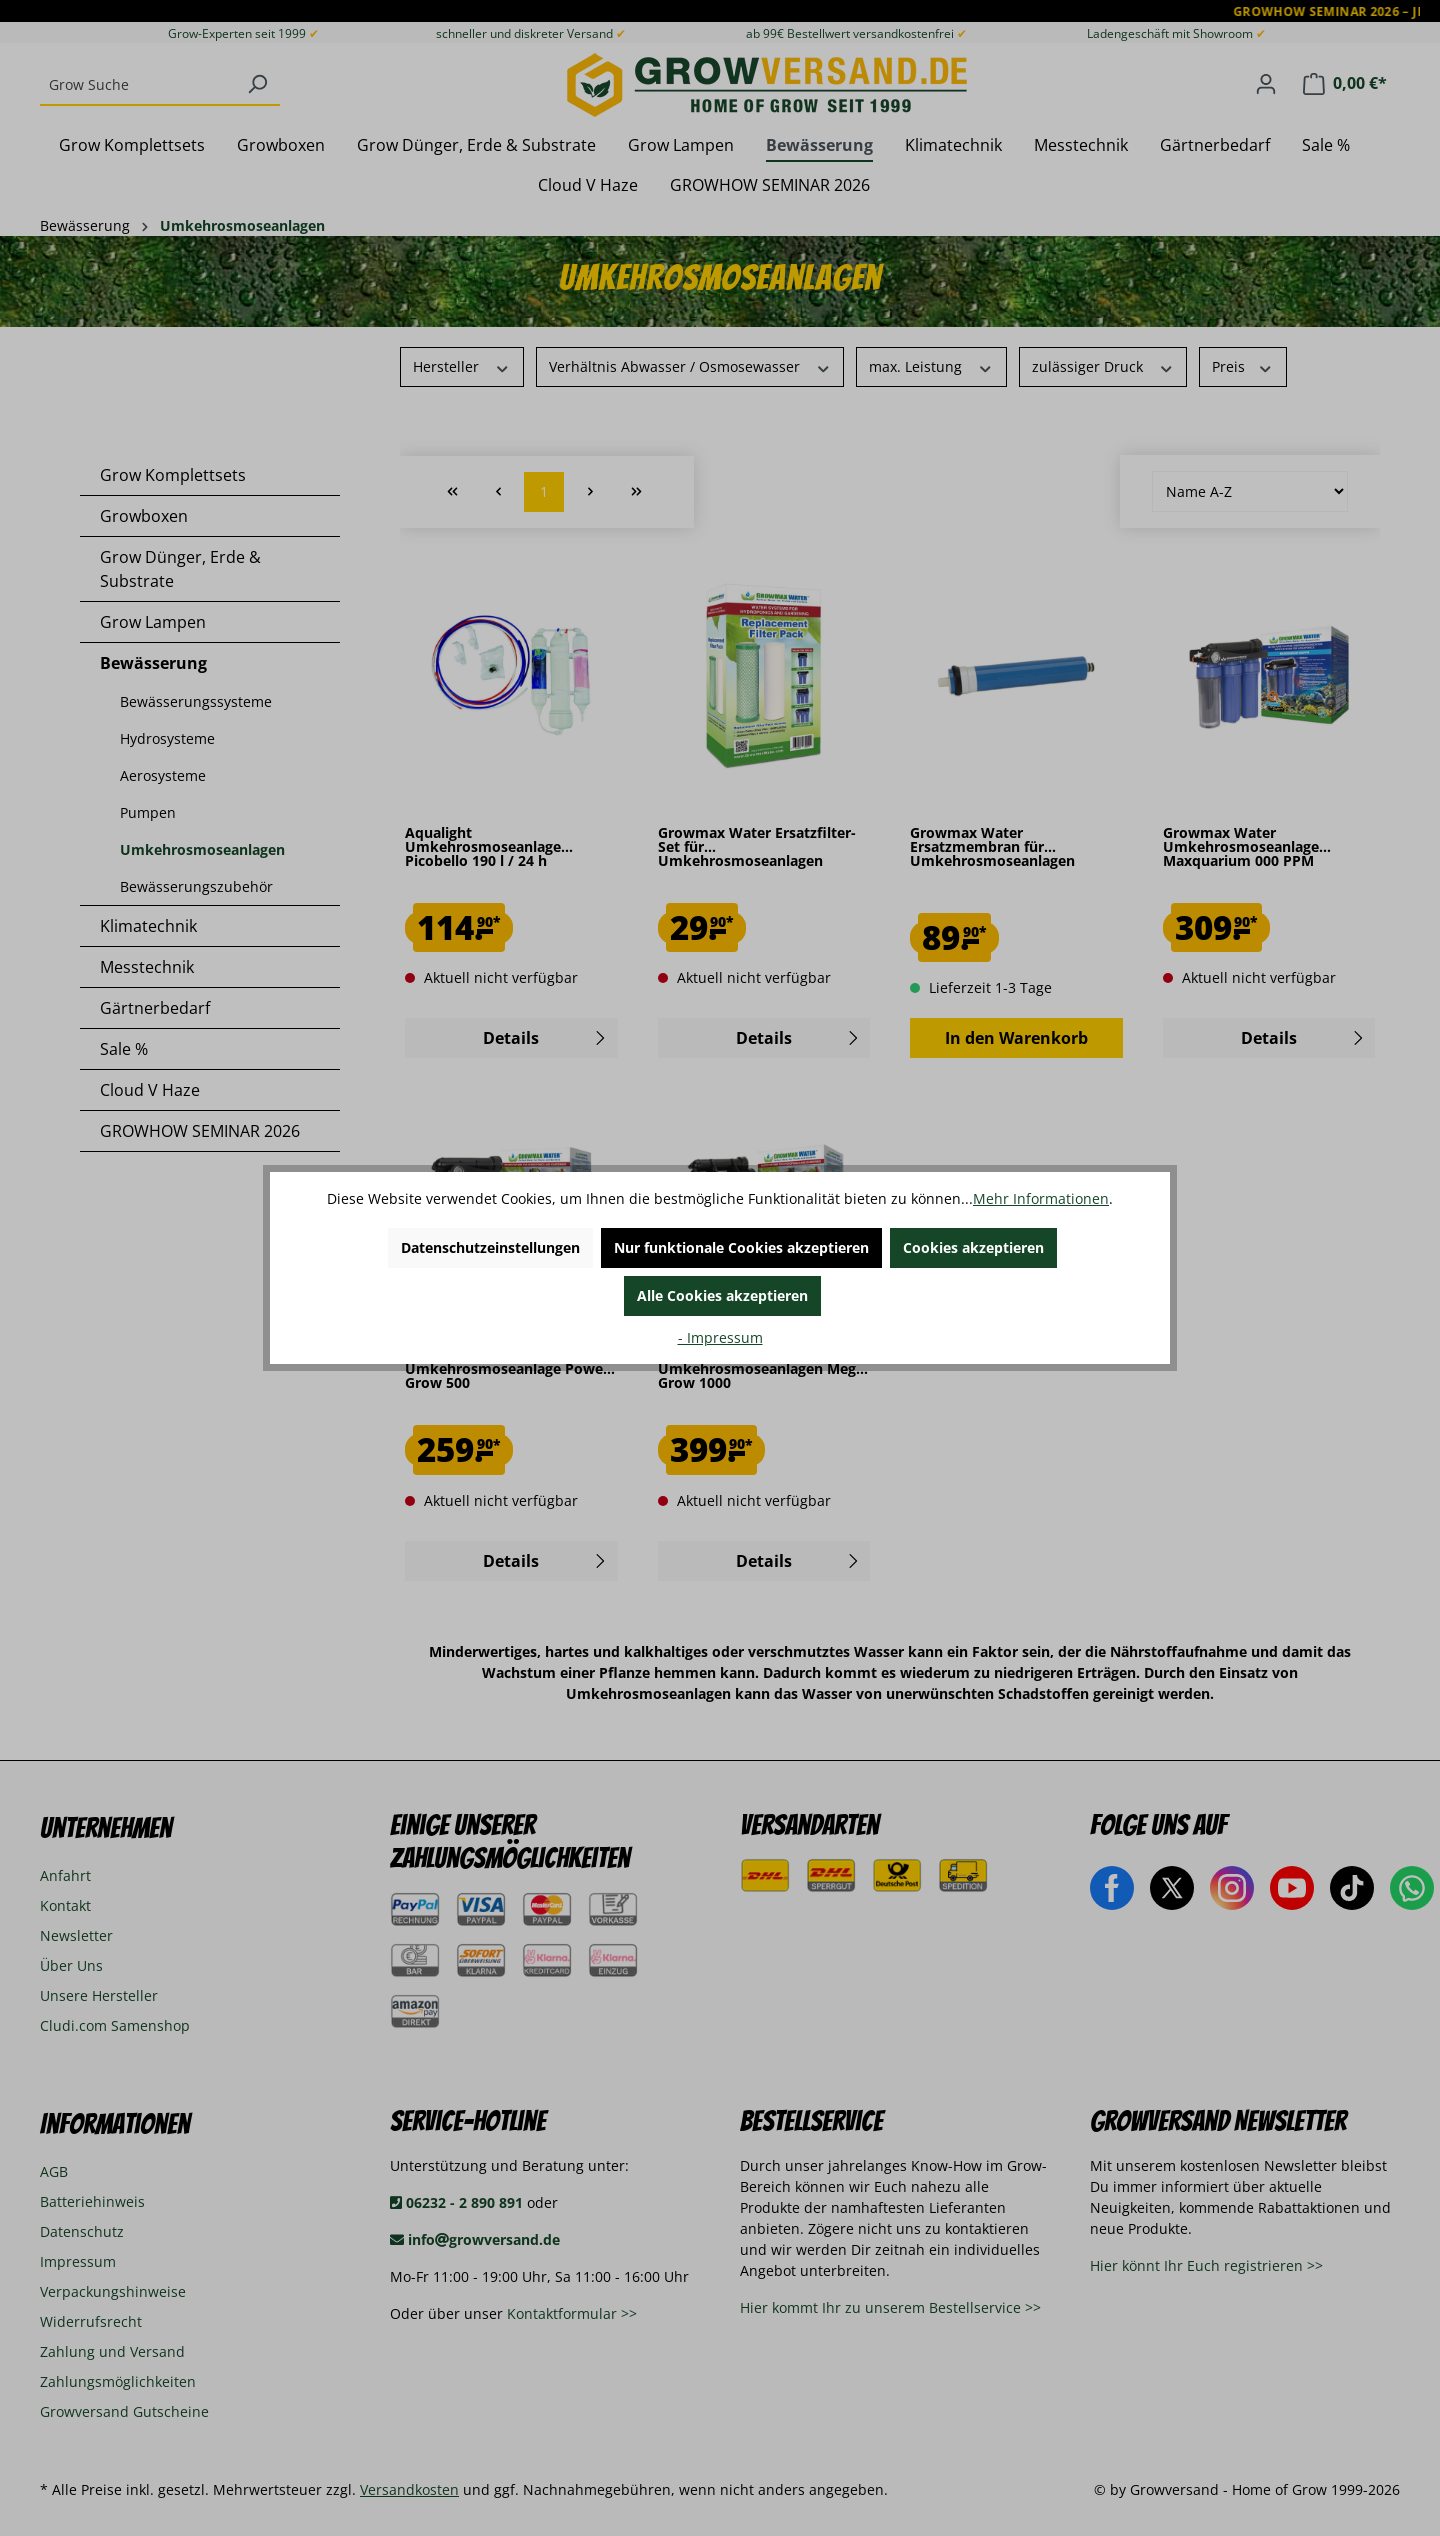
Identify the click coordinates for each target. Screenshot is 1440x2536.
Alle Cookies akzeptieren (722, 1295)
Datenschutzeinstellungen (490, 1247)
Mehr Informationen (1041, 1198)
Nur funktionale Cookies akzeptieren (741, 1247)
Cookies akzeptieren (973, 1247)
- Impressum (720, 1337)
